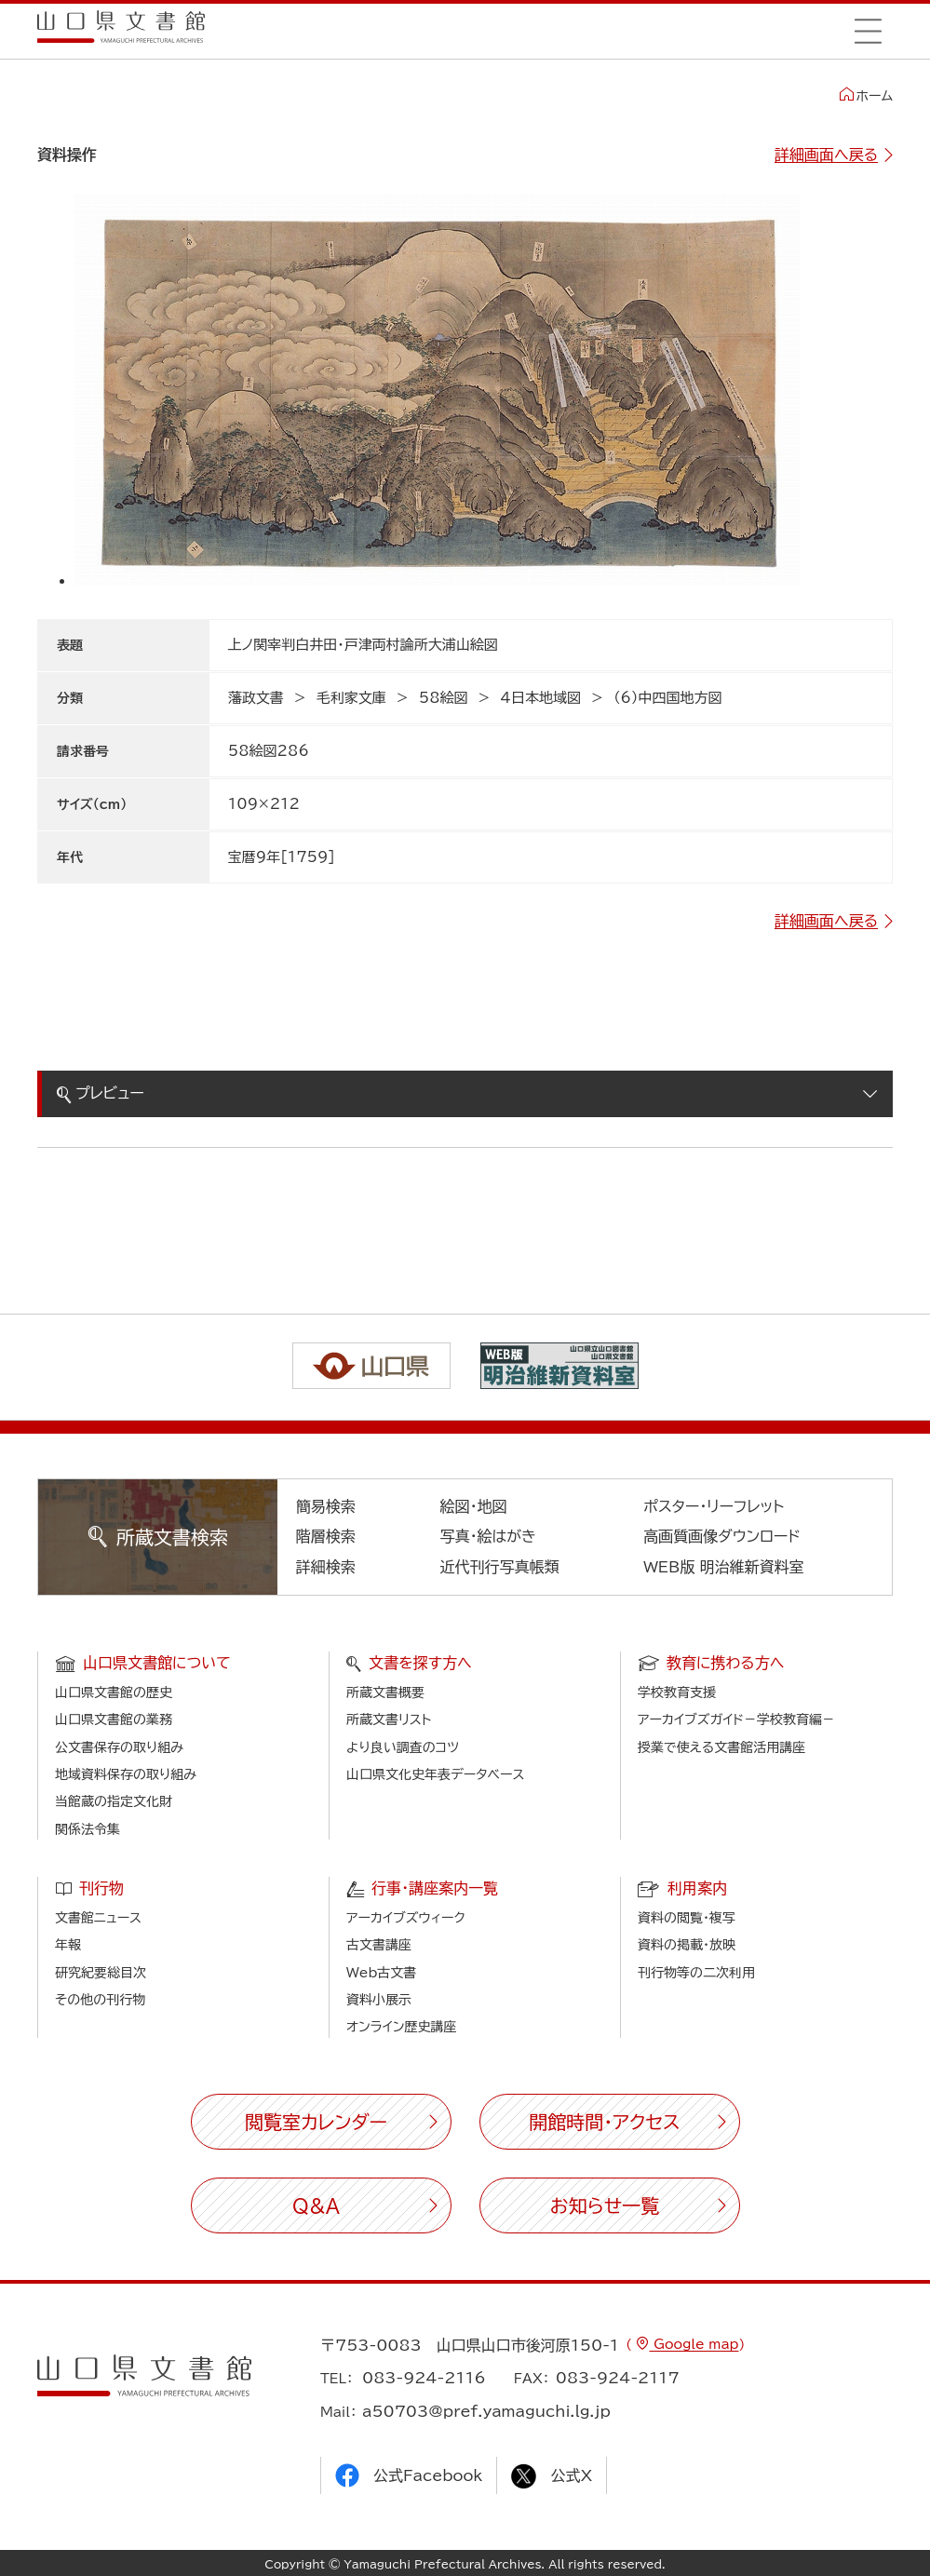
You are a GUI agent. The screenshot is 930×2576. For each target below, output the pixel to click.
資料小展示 (378, 1999)
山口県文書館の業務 (113, 1719)
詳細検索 (326, 1566)
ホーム (866, 95)
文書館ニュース (98, 1917)
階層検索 (326, 1536)
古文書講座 (378, 1944)
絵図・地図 (472, 1506)
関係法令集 (87, 1829)
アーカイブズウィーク (405, 1917)
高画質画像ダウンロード (722, 1536)
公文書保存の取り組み (119, 1747)
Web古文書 (381, 1972)
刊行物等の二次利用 (696, 1972)
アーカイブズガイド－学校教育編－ (736, 1719)
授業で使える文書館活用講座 (721, 1747)
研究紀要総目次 (100, 1972)
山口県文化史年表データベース (435, 1774)
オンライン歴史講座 (401, 2026)
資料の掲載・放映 (686, 1944)
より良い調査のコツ (402, 1747)
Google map (693, 2344)
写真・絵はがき (487, 1536)
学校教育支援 (677, 1692)
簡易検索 (326, 1506)
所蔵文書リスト (388, 1719)
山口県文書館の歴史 (113, 1692)
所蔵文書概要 (385, 1692)
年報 (68, 1944)
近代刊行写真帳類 (499, 1566)
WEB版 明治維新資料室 (723, 1566)
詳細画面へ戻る (826, 154)
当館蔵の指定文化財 (113, 1801)
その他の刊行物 (100, 1999)
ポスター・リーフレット (713, 1506)
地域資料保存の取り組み (125, 1774)
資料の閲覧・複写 (686, 1917)
